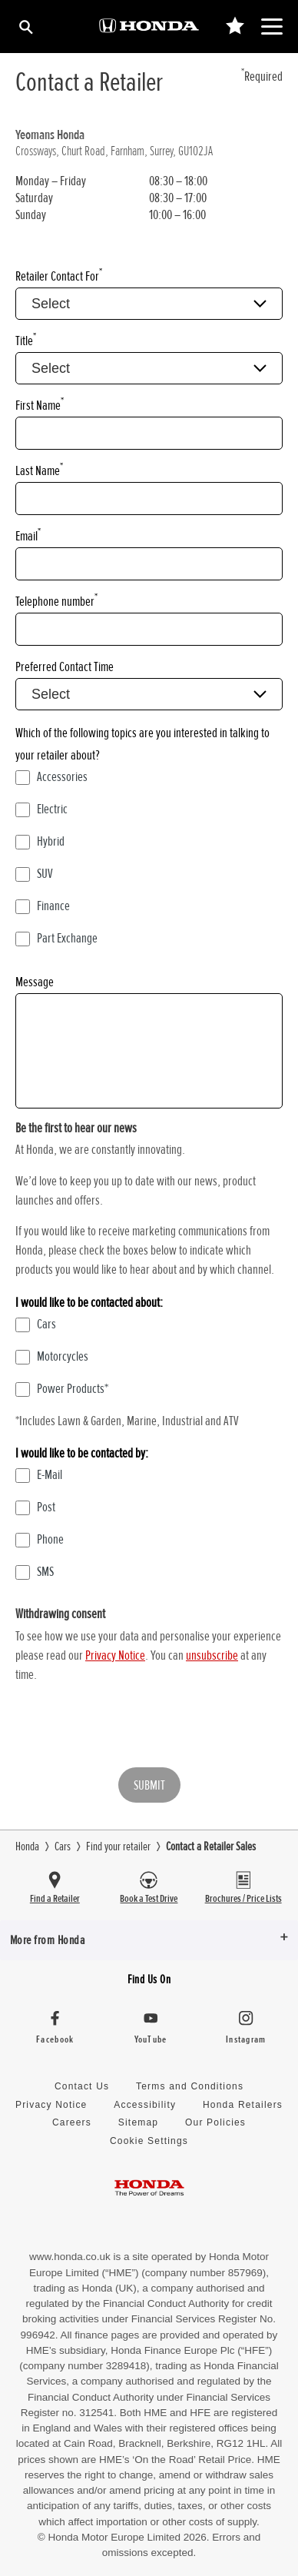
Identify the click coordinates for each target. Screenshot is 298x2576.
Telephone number (56, 601)
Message (34, 981)
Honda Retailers (243, 2104)
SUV (34, 873)
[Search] (25, 26)
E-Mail (38, 1474)
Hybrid (40, 841)
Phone (39, 1539)
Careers (71, 2122)
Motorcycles (51, 1356)
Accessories (51, 776)
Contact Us (82, 2086)
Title (25, 340)
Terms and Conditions (189, 2086)
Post (35, 1506)
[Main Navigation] (271, 26)
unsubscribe (212, 1655)
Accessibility (145, 2104)
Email (28, 535)
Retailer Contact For (58, 275)
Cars (35, 1323)
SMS (34, 1571)
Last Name (39, 470)
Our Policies (215, 2122)
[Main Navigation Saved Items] (234, 26)
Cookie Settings (149, 2141)
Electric (41, 808)
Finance (42, 905)
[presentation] (132, 1726)
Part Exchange (56, 937)
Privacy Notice (115, 1655)
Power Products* (61, 1388)
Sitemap (138, 2122)
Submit (149, 1785)
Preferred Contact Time (64, 666)
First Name (39, 405)
